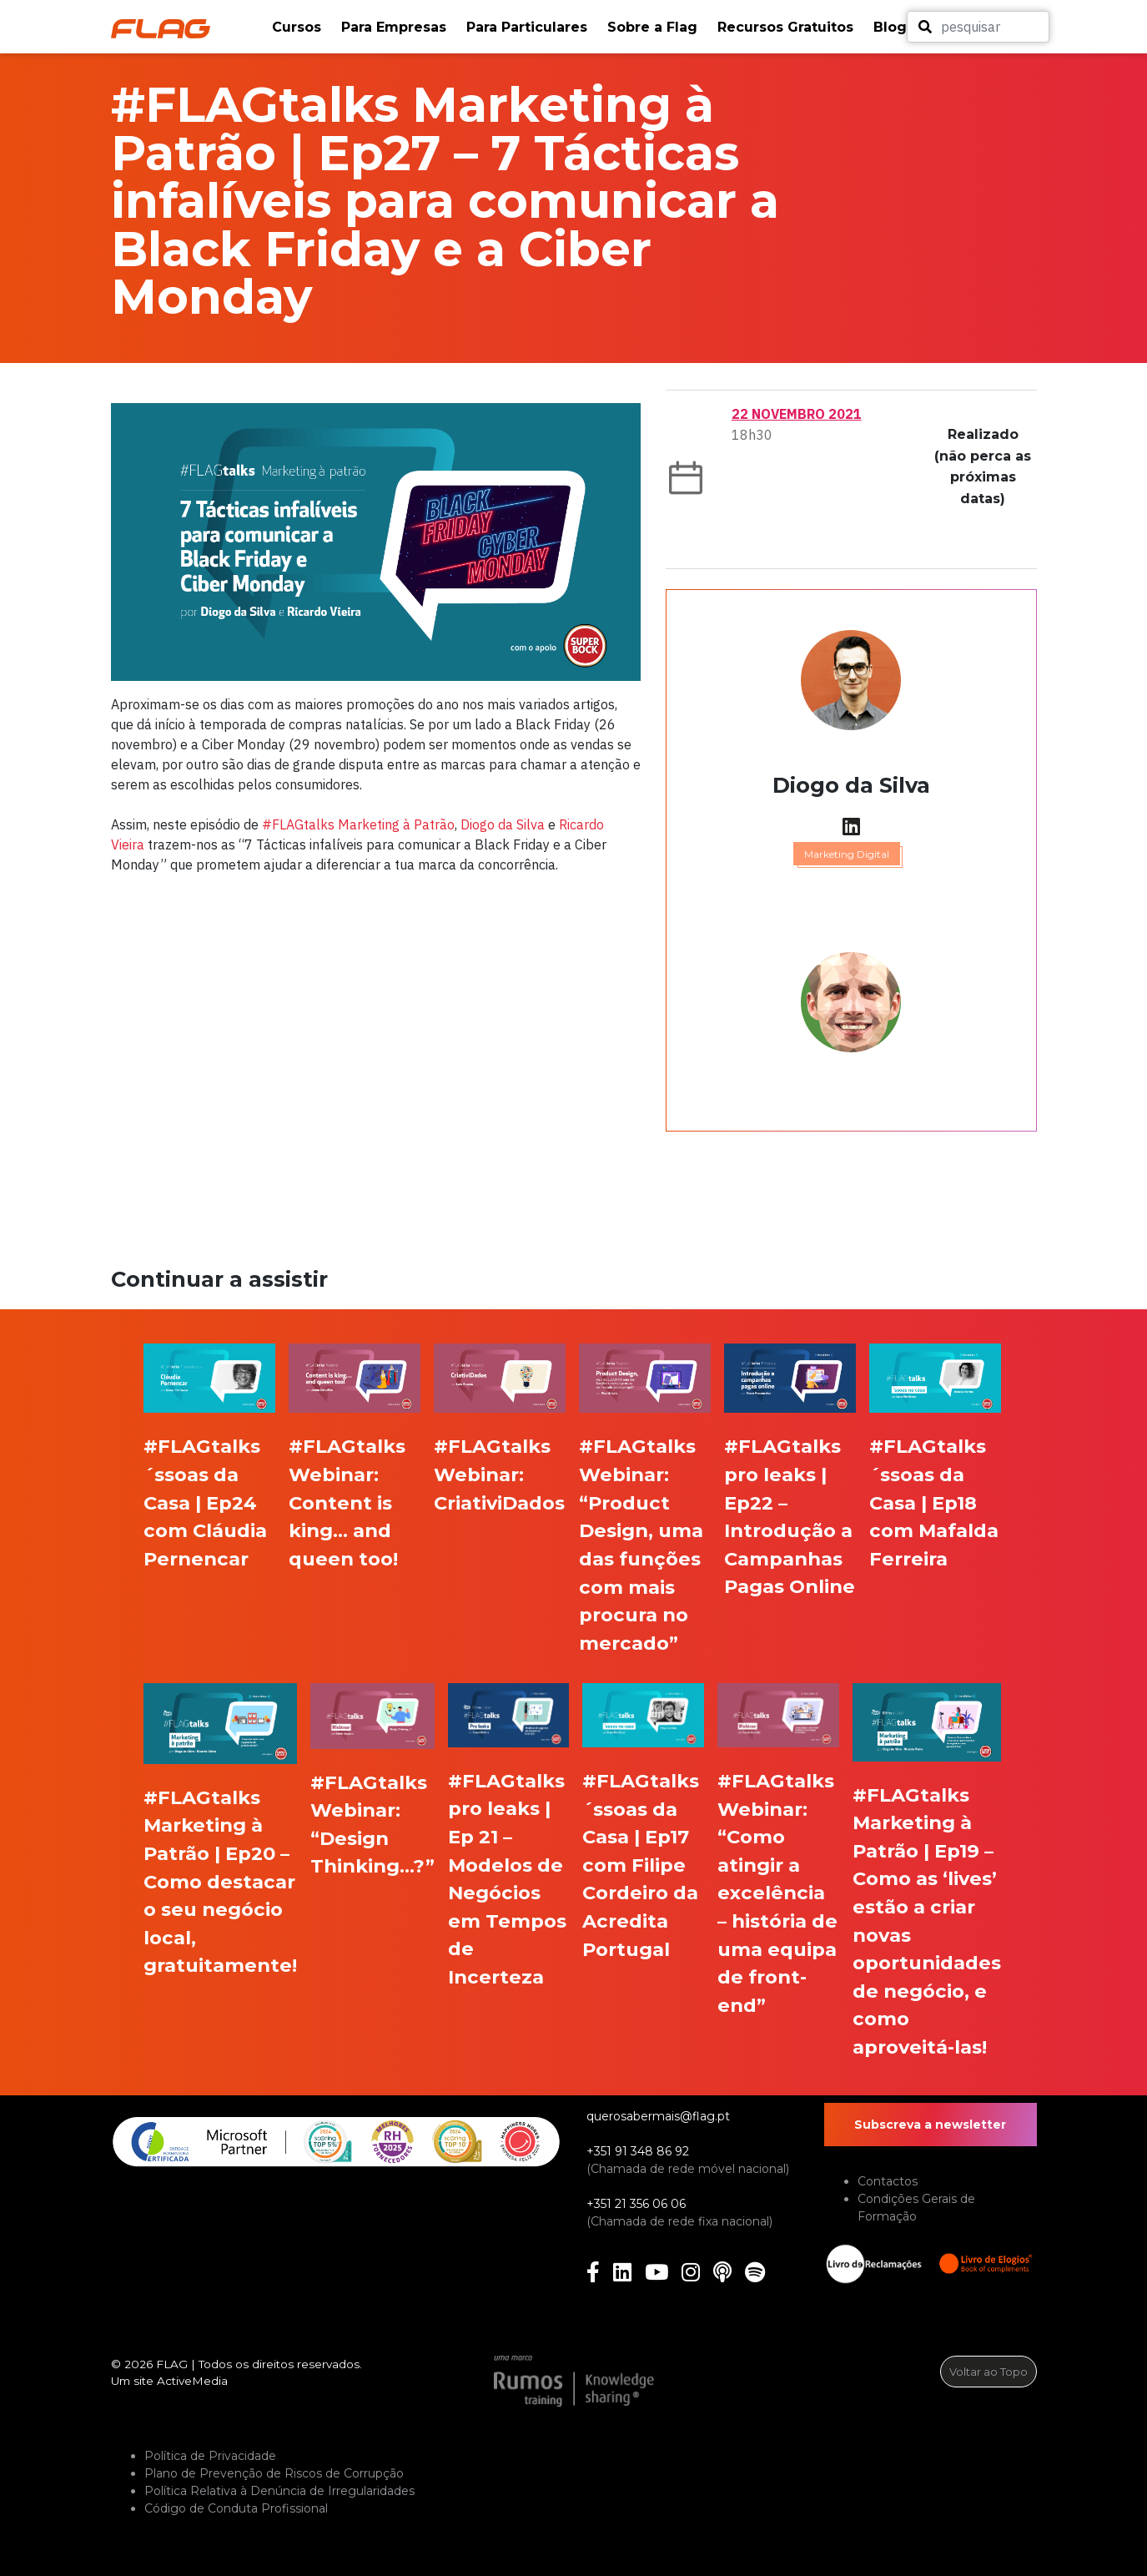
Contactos (888, 2181)
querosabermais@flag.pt (658, 2116)
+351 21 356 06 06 (636, 2203)
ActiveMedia (192, 2380)
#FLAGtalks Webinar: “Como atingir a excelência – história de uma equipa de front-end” (777, 1893)
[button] (298, 27)
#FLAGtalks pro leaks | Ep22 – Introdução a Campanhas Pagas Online (789, 1516)
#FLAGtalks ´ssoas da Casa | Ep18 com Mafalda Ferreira (934, 1502)
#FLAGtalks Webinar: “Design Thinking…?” (372, 1824)
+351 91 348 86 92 (637, 2151)
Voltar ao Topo (988, 2371)
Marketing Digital (846, 854)
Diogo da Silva (502, 824)
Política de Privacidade (210, 2455)
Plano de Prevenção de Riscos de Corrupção (274, 2473)
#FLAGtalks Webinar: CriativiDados (499, 1474)
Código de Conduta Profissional (236, 2508)
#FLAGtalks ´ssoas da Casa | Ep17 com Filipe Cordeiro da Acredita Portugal (640, 1865)
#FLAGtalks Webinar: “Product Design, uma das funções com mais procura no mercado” (641, 1544)
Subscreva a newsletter (930, 2124)
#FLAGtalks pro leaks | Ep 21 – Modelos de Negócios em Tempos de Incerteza (507, 1879)
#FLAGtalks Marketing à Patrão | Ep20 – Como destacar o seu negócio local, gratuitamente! (220, 1882)
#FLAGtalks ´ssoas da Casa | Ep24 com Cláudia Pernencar (205, 1502)
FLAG (172, 2364)
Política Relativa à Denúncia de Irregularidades (279, 2490)
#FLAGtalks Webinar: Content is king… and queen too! (347, 1502)
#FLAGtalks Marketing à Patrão (358, 824)
